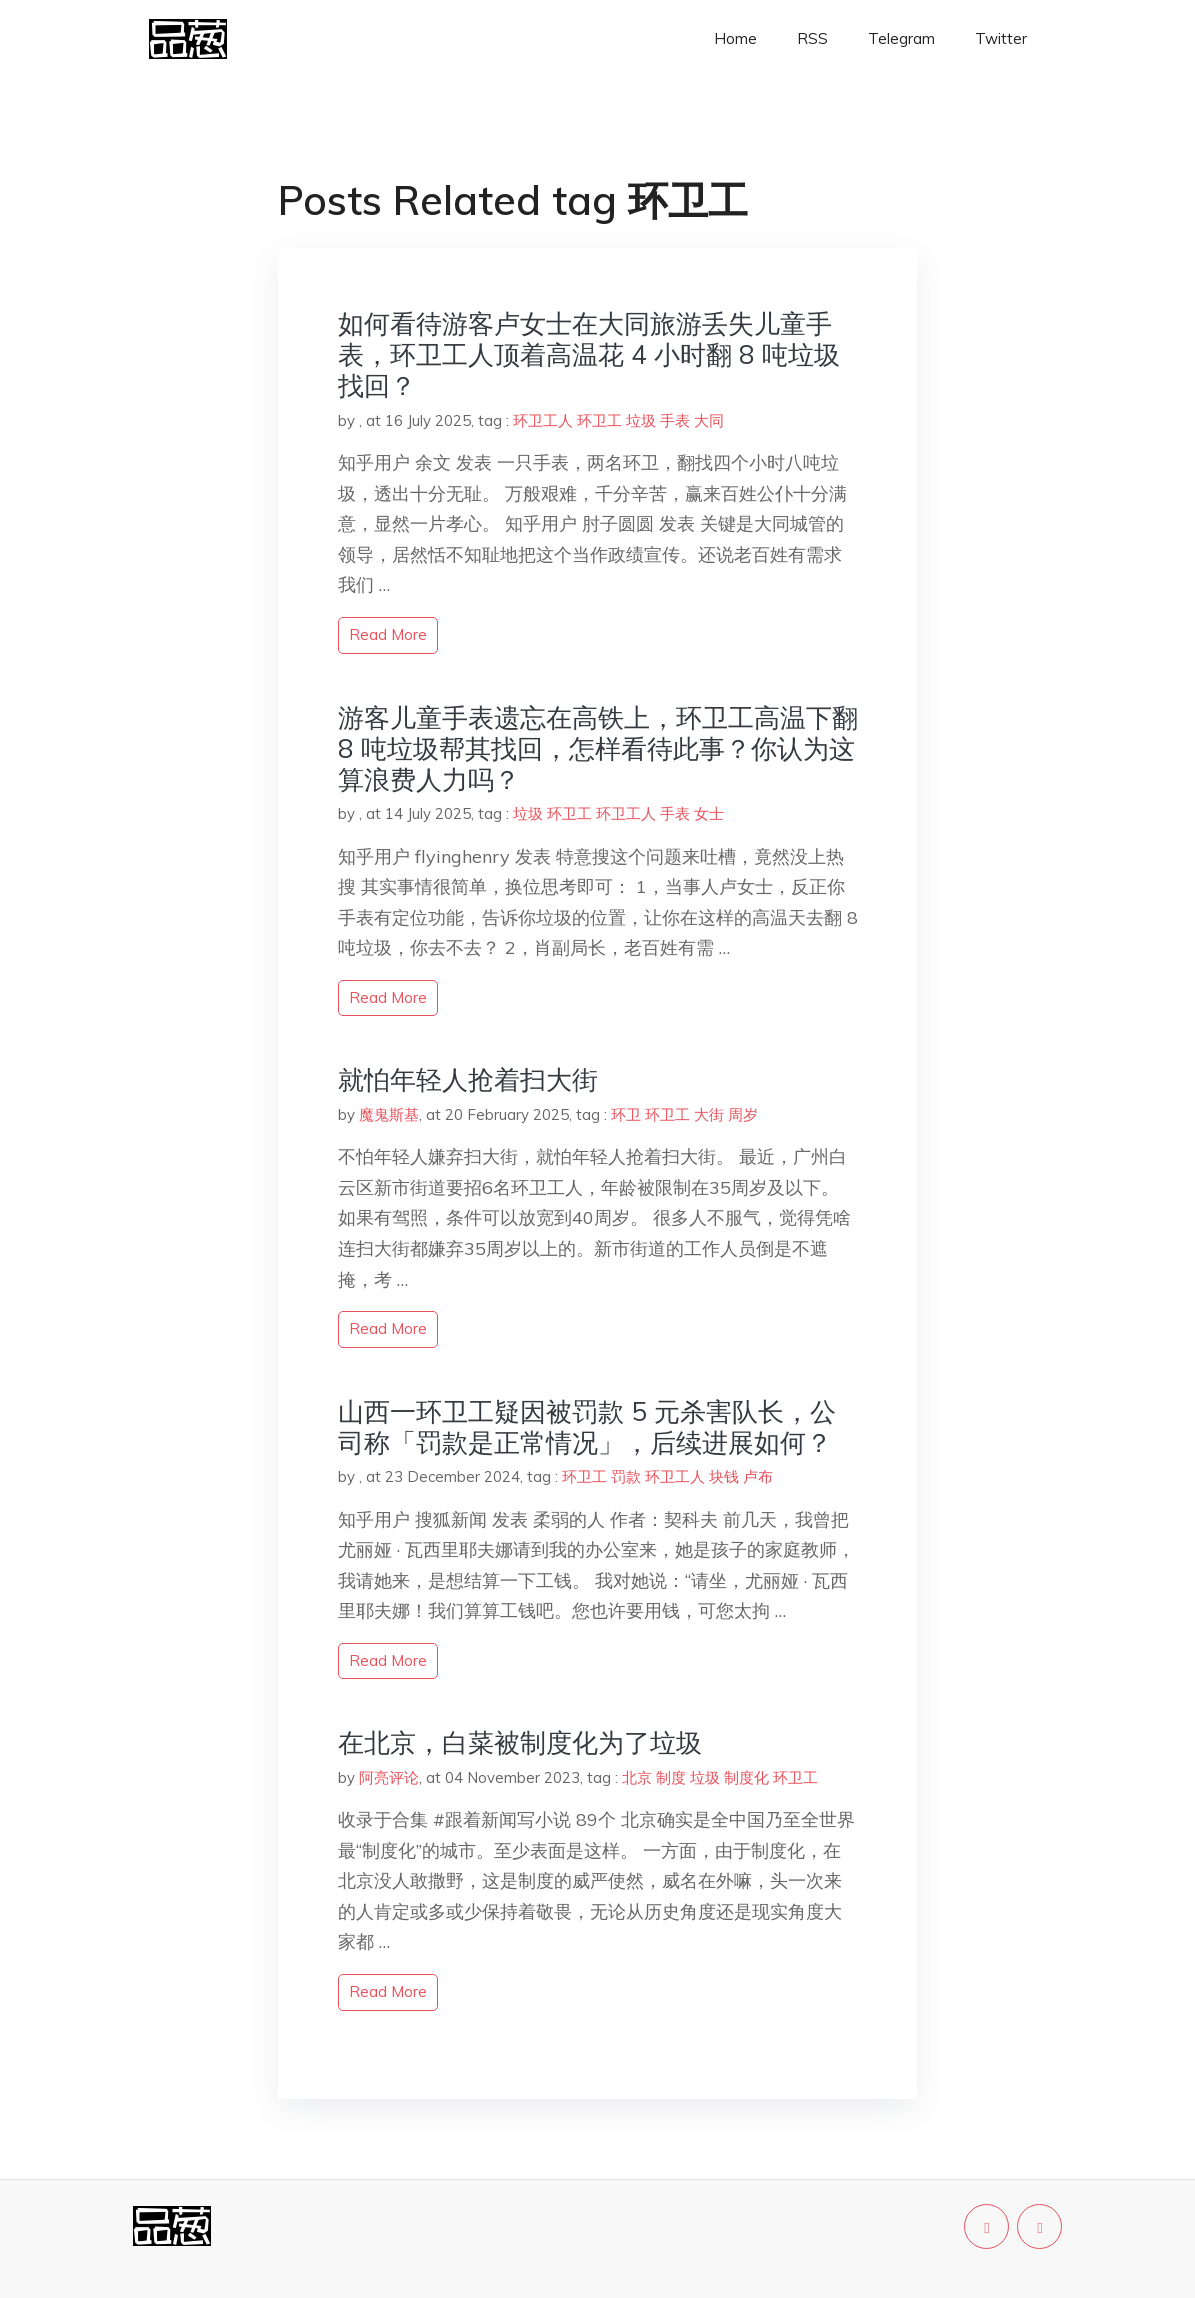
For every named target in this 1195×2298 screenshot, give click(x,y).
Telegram (901, 38)
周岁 (743, 1114)
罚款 (626, 1476)
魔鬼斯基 (389, 1114)
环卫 (626, 1114)
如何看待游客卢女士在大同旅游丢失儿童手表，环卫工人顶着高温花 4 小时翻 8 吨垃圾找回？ (589, 354)
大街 (709, 1114)
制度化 (746, 1777)
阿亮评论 (389, 1777)
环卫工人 (543, 420)
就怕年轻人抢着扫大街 (468, 1079)
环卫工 (599, 420)
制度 (671, 1777)
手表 (675, 420)
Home (735, 38)
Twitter (1001, 38)
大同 (709, 420)
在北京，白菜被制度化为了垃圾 (520, 1742)
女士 (709, 813)
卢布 (758, 1476)
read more (388, 634)
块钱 (724, 1476)
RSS (812, 38)
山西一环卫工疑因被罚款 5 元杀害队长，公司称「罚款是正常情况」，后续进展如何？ (587, 1427)
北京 (637, 1777)
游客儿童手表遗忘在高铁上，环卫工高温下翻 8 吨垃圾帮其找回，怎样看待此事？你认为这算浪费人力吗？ (598, 748)
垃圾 (641, 420)
